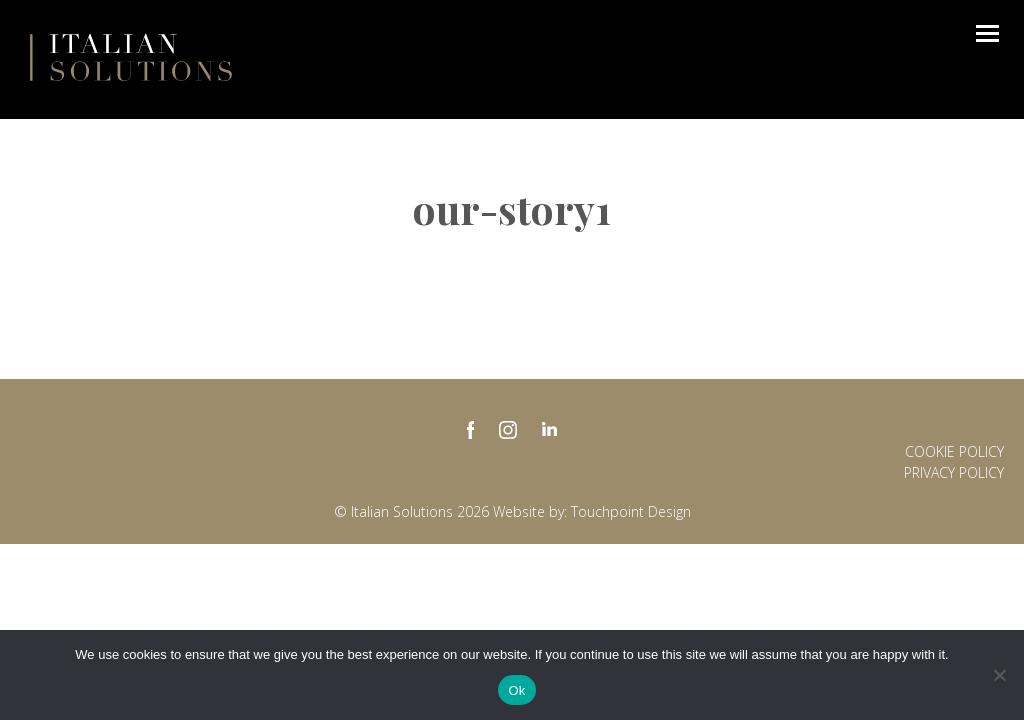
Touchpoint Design (631, 511)
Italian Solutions (131, 57)
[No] (999, 675)
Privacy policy (954, 472)
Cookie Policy (954, 451)
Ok (516, 690)
